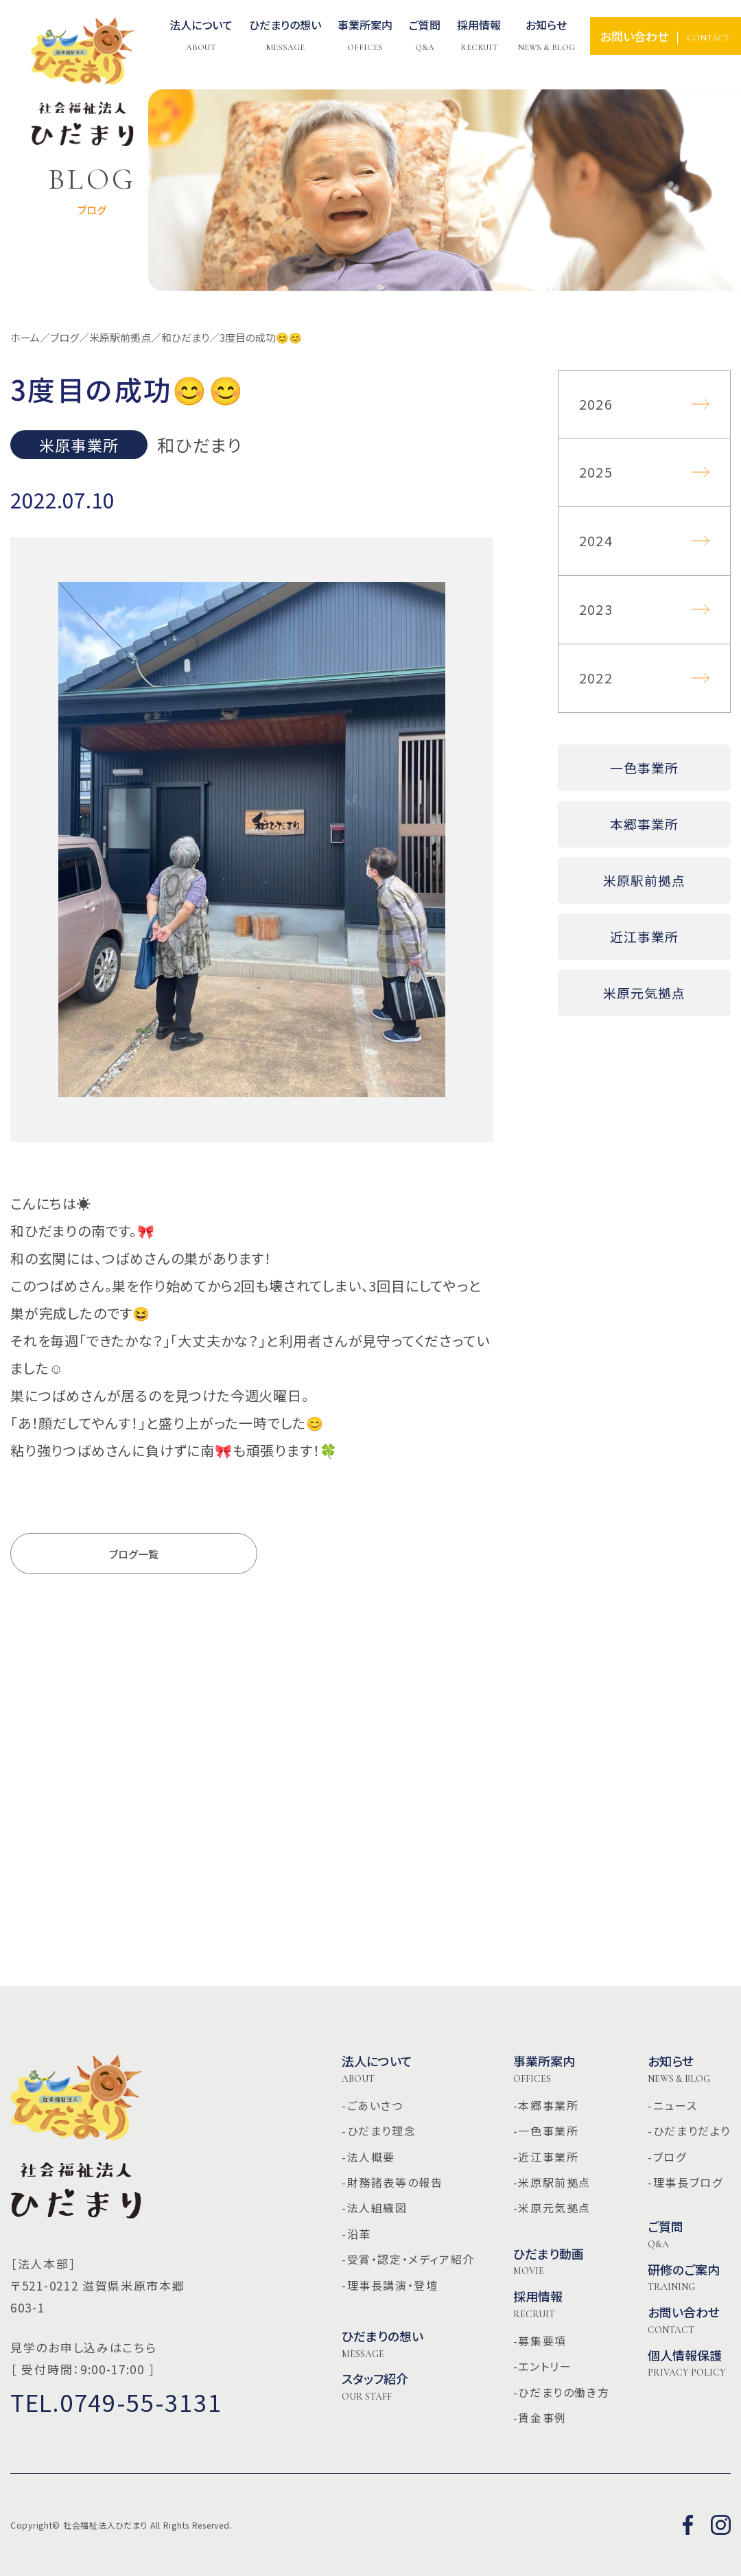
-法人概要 (368, 2156)
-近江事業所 (546, 2156)
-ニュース (672, 2105)
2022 (596, 678)
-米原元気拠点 (552, 2207)
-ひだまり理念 (379, 2130)
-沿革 (356, 2233)
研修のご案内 (684, 2277)
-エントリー (542, 2366)
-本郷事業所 (546, 2105)
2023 (596, 609)
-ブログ (667, 2156)
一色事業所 (644, 767)
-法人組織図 (375, 2207)
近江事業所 (644, 936)
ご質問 (665, 2234)
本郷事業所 (644, 824)
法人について (201, 35)
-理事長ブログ (685, 2182)
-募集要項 (540, 2340)
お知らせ (546, 35)
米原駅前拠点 (644, 880)
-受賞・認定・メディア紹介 (408, 2259)
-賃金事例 (540, 2417)
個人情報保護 (687, 2363)
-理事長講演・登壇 (390, 2285)
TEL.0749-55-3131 (116, 2402)
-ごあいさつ (372, 2105)
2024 (596, 540)
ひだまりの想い (382, 2344)
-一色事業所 (546, 2130)
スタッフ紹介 (375, 2386)
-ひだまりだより (689, 2130)
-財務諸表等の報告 (392, 2182)
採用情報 (538, 2304)
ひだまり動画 (548, 2261)
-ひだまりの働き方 (561, 2392)
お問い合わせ (684, 2320)
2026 (596, 404)
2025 (596, 472)
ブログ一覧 (133, 1554)
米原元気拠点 (644, 992)
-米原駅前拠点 (552, 2182)
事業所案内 (544, 2068)
